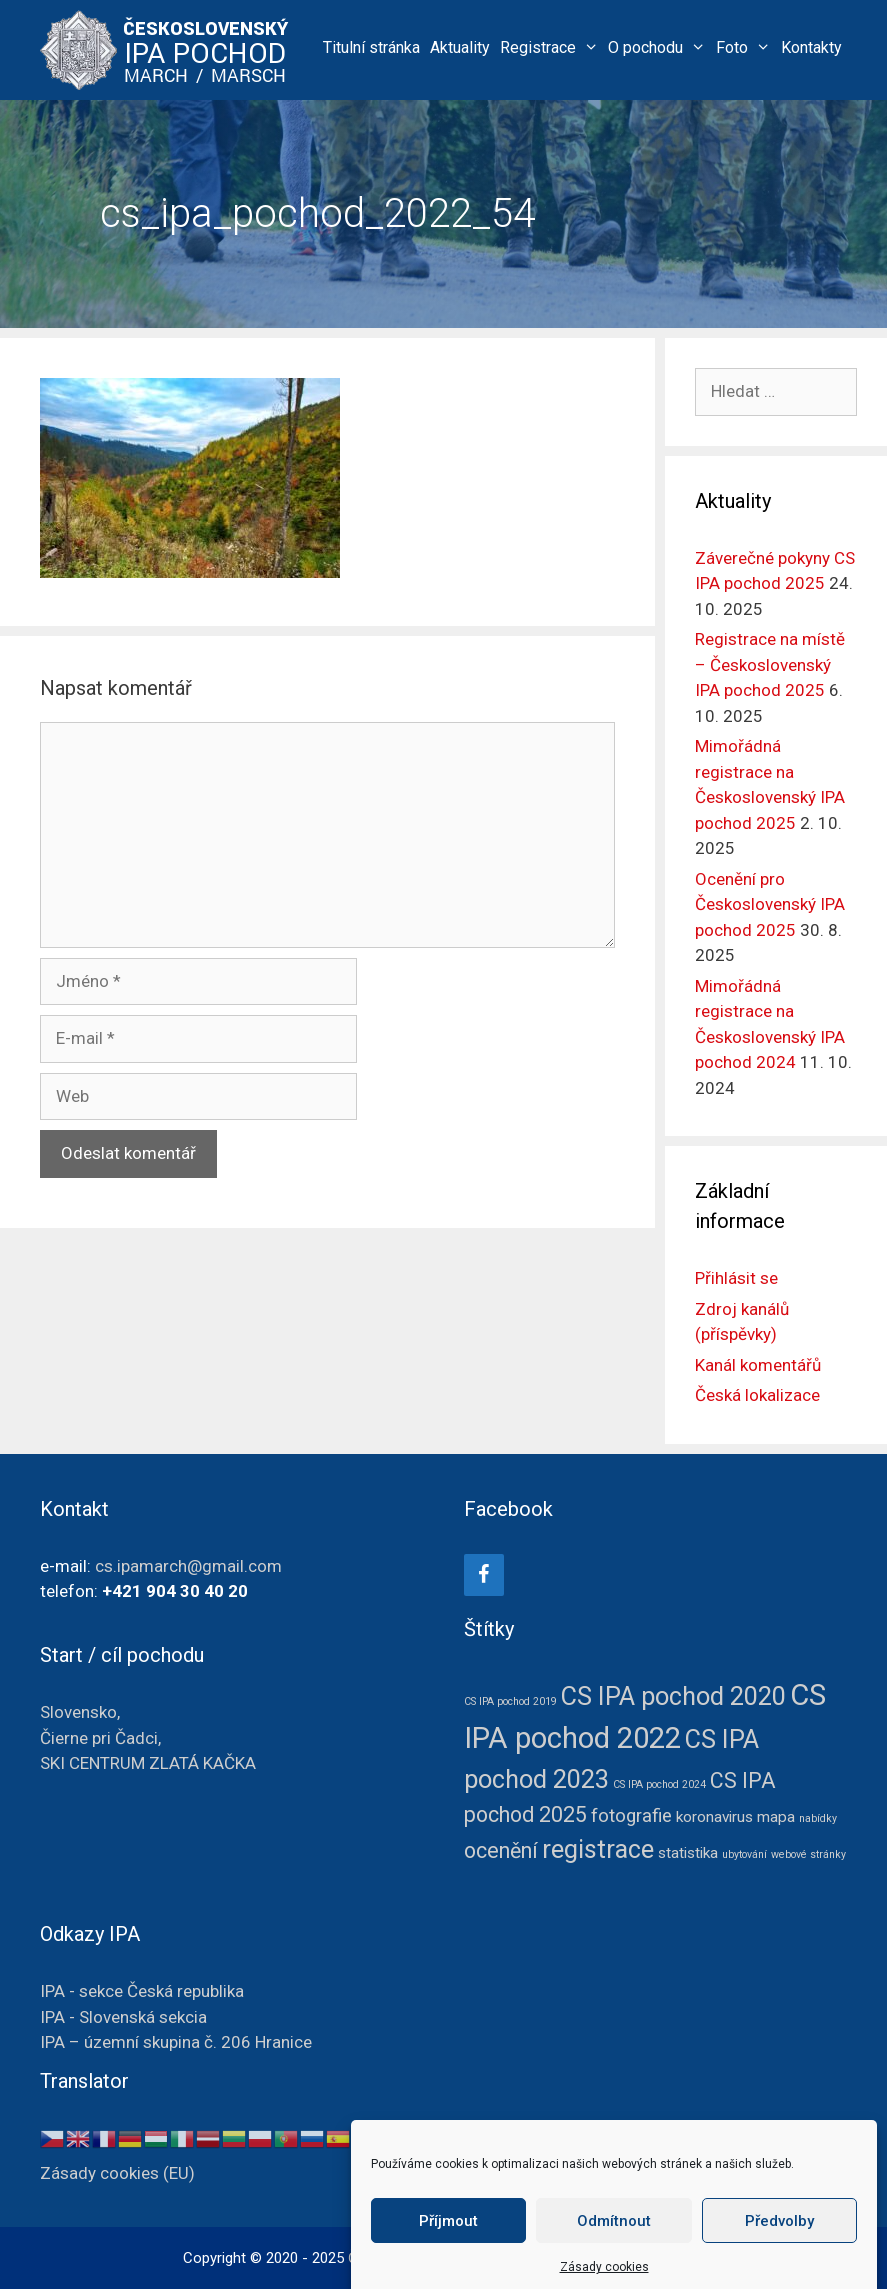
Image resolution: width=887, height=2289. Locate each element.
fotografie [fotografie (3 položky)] (631, 1816)
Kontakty (811, 47)
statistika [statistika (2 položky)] (688, 1853)
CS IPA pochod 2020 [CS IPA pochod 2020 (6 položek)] (673, 1696)
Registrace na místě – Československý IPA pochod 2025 (770, 664)
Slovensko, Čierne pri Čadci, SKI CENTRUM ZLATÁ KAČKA (148, 1737)
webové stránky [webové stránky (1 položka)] (808, 1854)
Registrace (552, 47)
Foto (746, 47)
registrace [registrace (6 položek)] (598, 1849)
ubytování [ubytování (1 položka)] (744, 1854)
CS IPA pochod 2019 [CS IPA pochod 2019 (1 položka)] (510, 1701)
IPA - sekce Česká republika (142, 1991)
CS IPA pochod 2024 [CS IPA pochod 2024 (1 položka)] (659, 1784)
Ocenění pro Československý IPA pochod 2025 (770, 904)
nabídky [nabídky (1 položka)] (818, 1818)
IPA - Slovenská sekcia (123, 2017)
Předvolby (779, 2244)
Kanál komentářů (758, 1365)
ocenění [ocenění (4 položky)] (501, 1850)
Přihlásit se (736, 1278)
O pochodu (659, 47)
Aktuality (460, 47)
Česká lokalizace (757, 1395)
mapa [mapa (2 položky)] (776, 1817)
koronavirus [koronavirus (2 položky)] (714, 1817)
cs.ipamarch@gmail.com (188, 1566)
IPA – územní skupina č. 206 (176, 2042)
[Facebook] (484, 1575)
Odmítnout (614, 2244)
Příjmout (448, 2244)
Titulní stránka (371, 47)
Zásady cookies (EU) (117, 2173)
